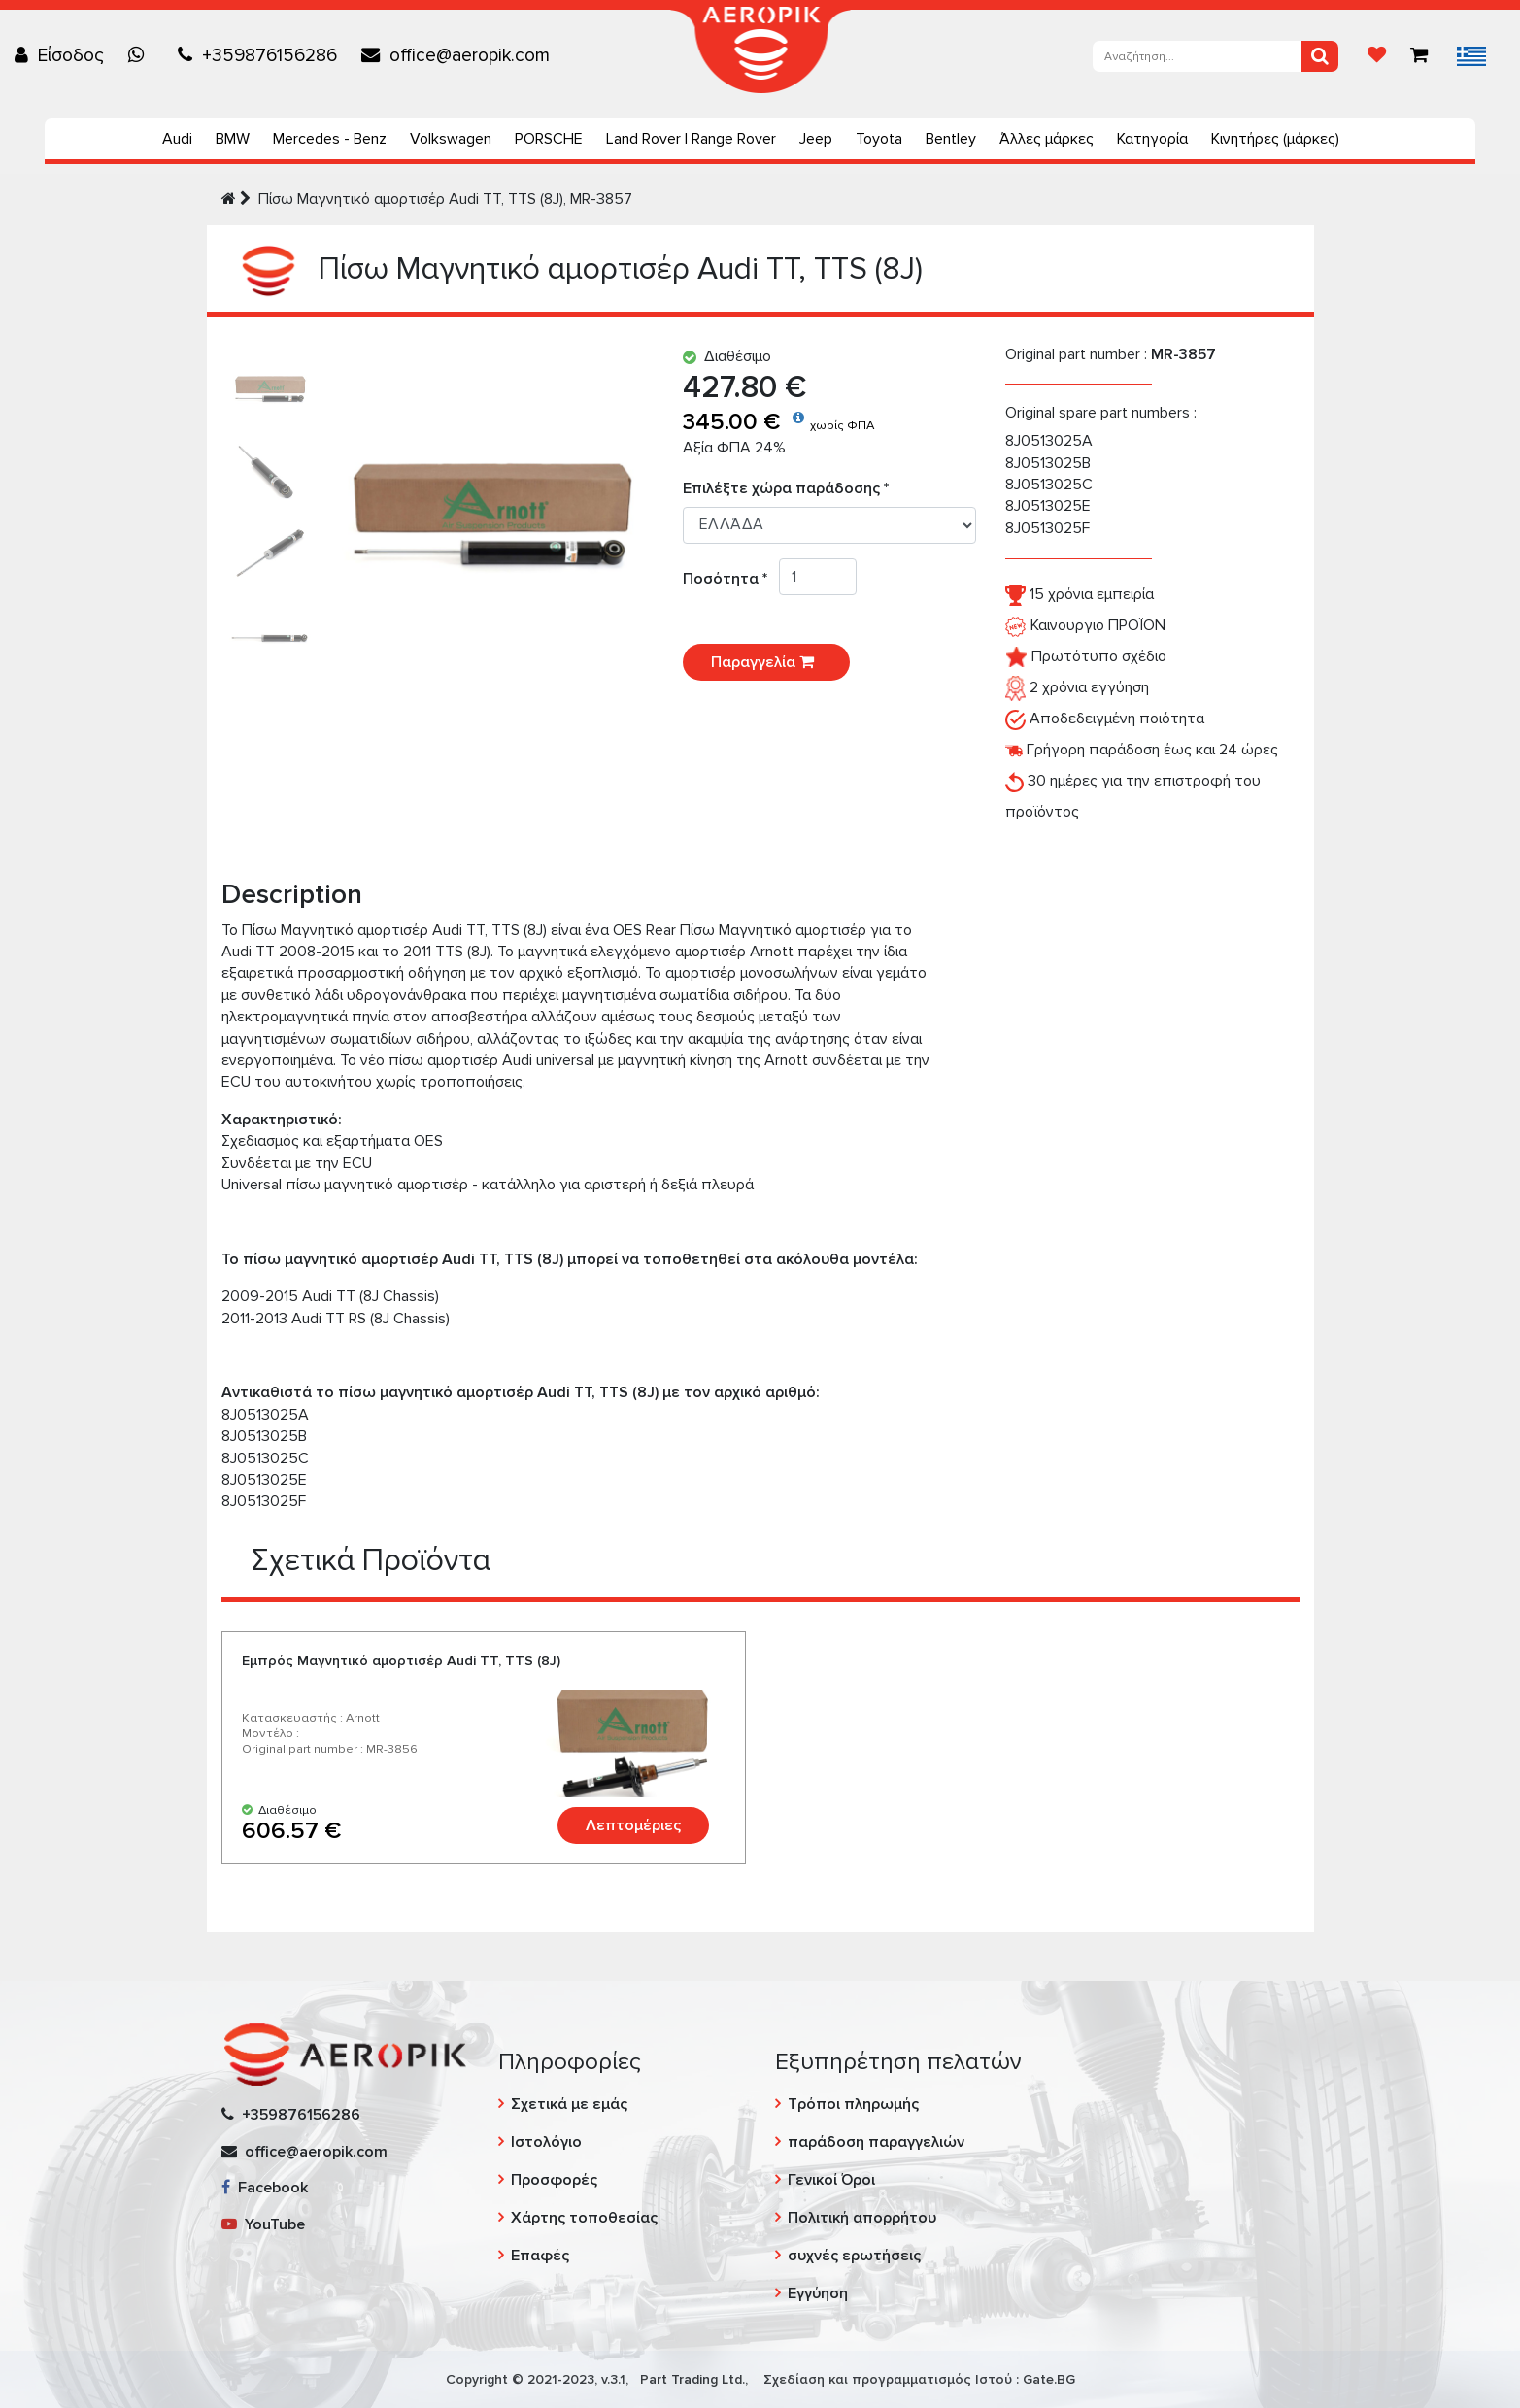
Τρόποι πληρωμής (853, 2104)
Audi (177, 139)
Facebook (264, 2187)
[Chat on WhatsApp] (140, 55)
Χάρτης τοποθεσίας (584, 2217)
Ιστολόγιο (546, 2142)
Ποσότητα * (731, 578)
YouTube (263, 2224)
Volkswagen (450, 139)
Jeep (815, 139)
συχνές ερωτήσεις (854, 2255)
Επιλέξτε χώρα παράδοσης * (786, 488)
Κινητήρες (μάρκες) (1275, 139)
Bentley (951, 139)
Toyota (879, 139)
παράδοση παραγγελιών (876, 2142)
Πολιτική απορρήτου (862, 2217)
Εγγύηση (818, 2293)
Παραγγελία (766, 662)
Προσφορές (554, 2180)
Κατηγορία (1152, 139)
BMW (233, 139)
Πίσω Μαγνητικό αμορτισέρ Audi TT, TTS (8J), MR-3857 (445, 199)
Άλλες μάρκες (1046, 139)
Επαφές (540, 2255)
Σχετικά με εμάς (569, 2104)
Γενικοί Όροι (831, 2180)
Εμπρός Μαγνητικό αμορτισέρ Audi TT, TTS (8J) (401, 1661)
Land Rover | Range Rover (691, 139)
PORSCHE (549, 139)
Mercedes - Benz (330, 139)
